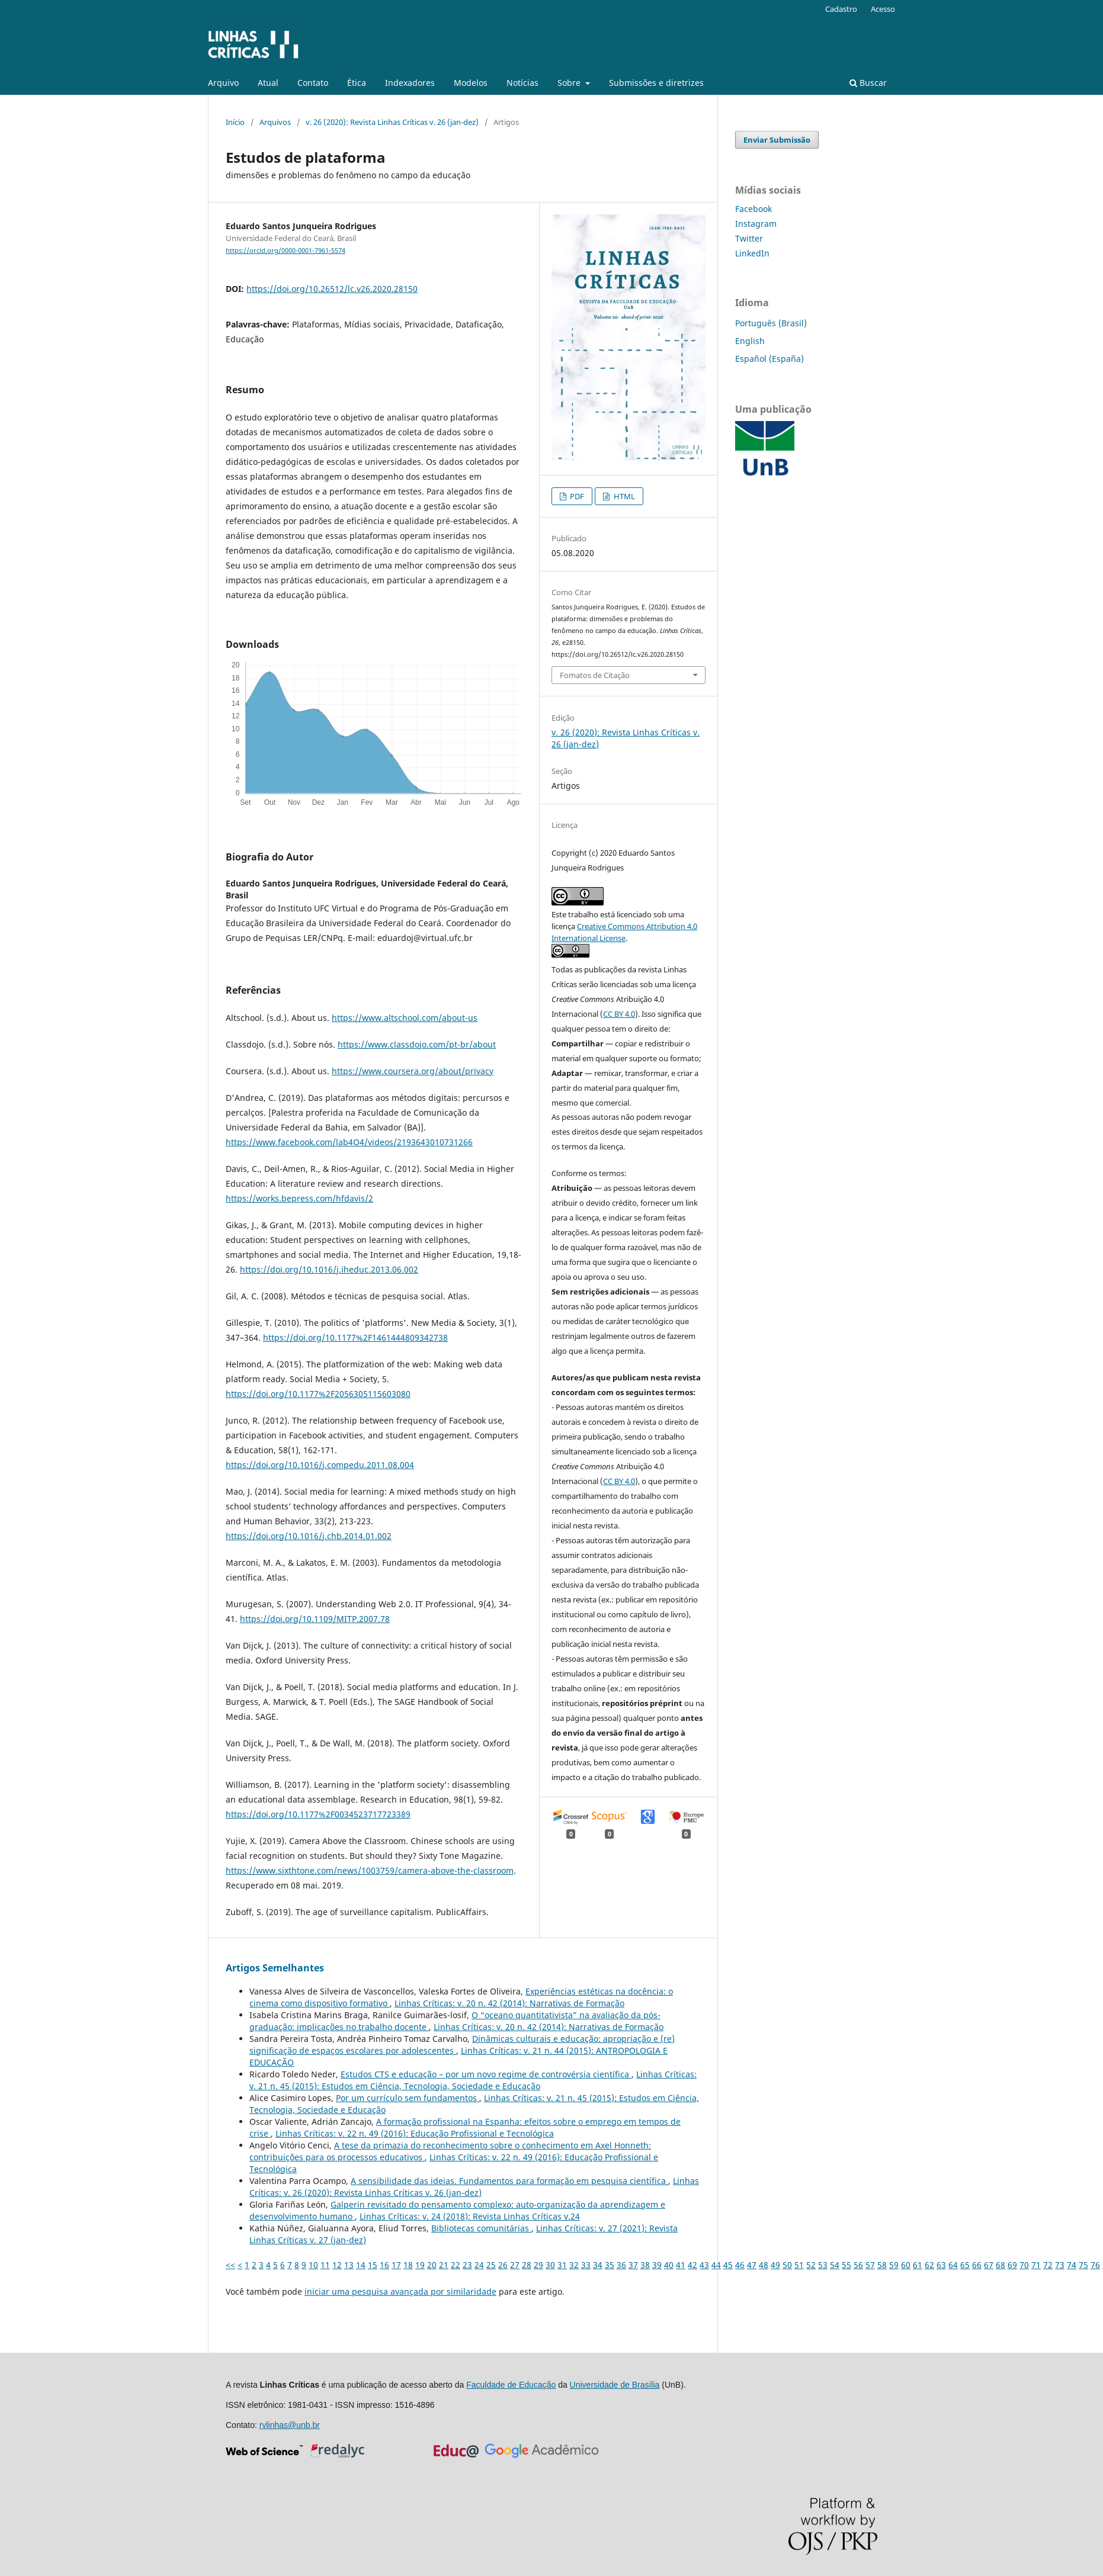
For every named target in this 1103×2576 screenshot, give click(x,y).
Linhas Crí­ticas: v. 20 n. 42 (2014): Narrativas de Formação (509, 2003)
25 (491, 2264)
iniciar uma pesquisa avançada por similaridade (400, 2291)
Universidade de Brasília (615, 2384)
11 (325, 2264)
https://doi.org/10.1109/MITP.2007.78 (315, 1618)
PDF (576, 496)
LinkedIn (752, 253)
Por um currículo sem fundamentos (407, 2097)
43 (704, 2264)
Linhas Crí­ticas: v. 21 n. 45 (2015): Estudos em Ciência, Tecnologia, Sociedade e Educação (473, 2080)
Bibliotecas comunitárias (481, 2228)
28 (526, 2264)
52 (811, 2264)
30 (550, 2264)
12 (337, 2264)
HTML (623, 496)
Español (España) (769, 358)
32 (574, 2264)
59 (894, 2264)
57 (870, 2264)
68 (1000, 2264)
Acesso (883, 9)
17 (396, 2264)
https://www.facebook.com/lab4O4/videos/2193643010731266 (349, 1142)
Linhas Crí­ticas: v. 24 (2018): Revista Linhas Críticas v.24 (470, 2216)
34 (597, 2264)
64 (953, 2264)
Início (235, 122)
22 (455, 2264)
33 (586, 2264)
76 (1095, 2264)
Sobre (570, 82)
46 (740, 2264)
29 (538, 2264)
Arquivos (275, 122)
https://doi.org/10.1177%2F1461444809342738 (355, 1337)
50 (787, 2264)
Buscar (868, 82)
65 (965, 2264)
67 (988, 2264)
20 (432, 2264)
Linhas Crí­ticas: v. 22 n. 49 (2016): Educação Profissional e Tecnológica (414, 2133)
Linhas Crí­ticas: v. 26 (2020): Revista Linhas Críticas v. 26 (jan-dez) (474, 2186)
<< (230, 2264)
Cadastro (841, 9)
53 (823, 2264)
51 (799, 2264)
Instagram (756, 223)
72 (1048, 2264)
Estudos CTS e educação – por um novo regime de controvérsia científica (486, 2074)
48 (763, 2264)
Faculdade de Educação (511, 2384)
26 (503, 2264)
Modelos (471, 82)
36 (621, 2264)
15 (372, 2264)
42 (692, 2264)
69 (1012, 2264)
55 (846, 2264)
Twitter (749, 238)
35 (609, 2264)
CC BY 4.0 (619, 1013)
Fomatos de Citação (595, 675)
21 (443, 2264)
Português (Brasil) (771, 323)
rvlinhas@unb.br (289, 2425)
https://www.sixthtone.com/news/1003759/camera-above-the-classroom (370, 1870)
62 (929, 2264)
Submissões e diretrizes (656, 82)
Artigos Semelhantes (275, 1967)
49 (775, 2264)
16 (384, 2264)
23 (467, 2264)
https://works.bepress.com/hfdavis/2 (299, 1198)
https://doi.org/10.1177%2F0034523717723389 (318, 1814)
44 (716, 2264)
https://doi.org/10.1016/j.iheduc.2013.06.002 (329, 1269)
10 (313, 2264)
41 (680, 2264)
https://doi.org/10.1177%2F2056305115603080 (318, 1393)
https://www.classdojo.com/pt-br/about (417, 1044)
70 (1024, 2264)
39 (657, 2264)
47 (751, 2264)
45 (728, 2264)
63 (941, 2264)
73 (1059, 2264)
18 (408, 2264)
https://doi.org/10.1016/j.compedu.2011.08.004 (320, 1464)
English (750, 340)
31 (562, 2264)
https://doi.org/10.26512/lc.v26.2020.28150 (332, 288)
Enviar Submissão (776, 139)
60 (905, 2264)
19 (420, 2264)
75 (1083, 2264)
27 (515, 2264)
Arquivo (223, 82)
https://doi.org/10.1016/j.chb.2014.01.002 (309, 1535)
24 (479, 2264)
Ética (356, 82)
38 (645, 2264)
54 (834, 2264)
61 (917, 2264)
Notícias (522, 82)
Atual (268, 82)
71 (1036, 2264)
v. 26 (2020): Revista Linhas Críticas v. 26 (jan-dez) (392, 122)
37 (633, 2264)
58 (882, 2264)
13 (349, 2264)
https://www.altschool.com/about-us (404, 1017)
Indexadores (410, 82)
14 (360, 2264)
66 (977, 2264)
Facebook (753, 208)
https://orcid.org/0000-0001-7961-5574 (285, 250)
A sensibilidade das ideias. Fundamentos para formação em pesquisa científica (509, 2180)
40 (669, 2264)
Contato (312, 82)
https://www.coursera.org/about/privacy (412, 1071)
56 (858, 2264)
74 (1071, 2264)
